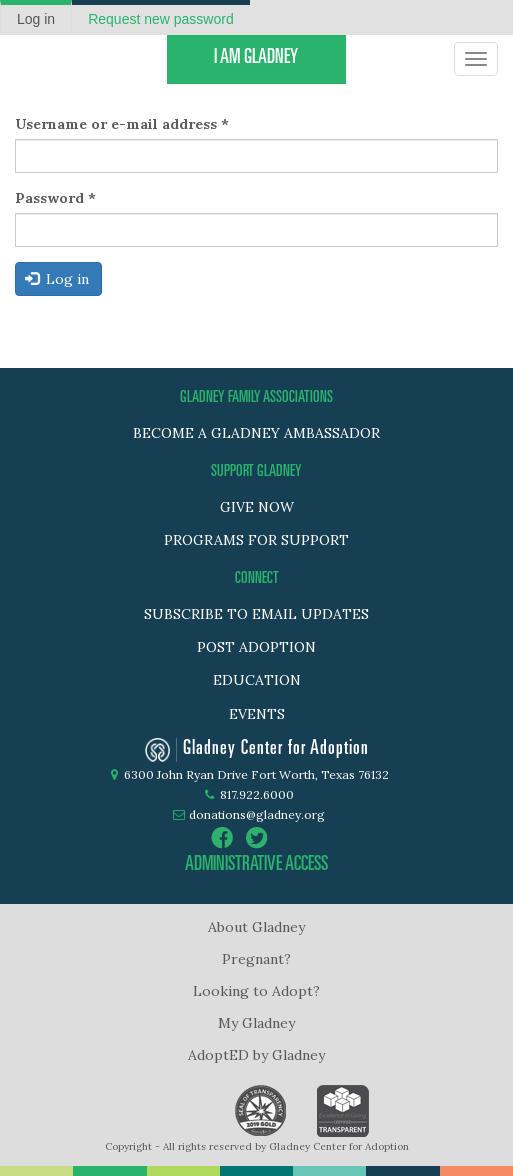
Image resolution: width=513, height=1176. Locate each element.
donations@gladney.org (257, 814)
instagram (292, 838)
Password (55, 198)
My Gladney (256, 1023)
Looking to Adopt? (256, 991)
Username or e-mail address (122, 124)
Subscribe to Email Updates (256, 614)
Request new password (161, 19)
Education (257, 680)
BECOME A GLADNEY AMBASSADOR (256, 433)
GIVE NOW (257, 507)
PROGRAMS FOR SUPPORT (256, 540)
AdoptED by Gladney (256, 1055)
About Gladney (256, 927)
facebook (222, 838)
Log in (44, 21)
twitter (257, 838)
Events (257, 714)
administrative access (256, 866)
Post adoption (256, 647)
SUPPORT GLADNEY (256, 472)
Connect (257, 579)
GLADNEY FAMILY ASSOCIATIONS (256, 398)
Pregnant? (256, 959)
